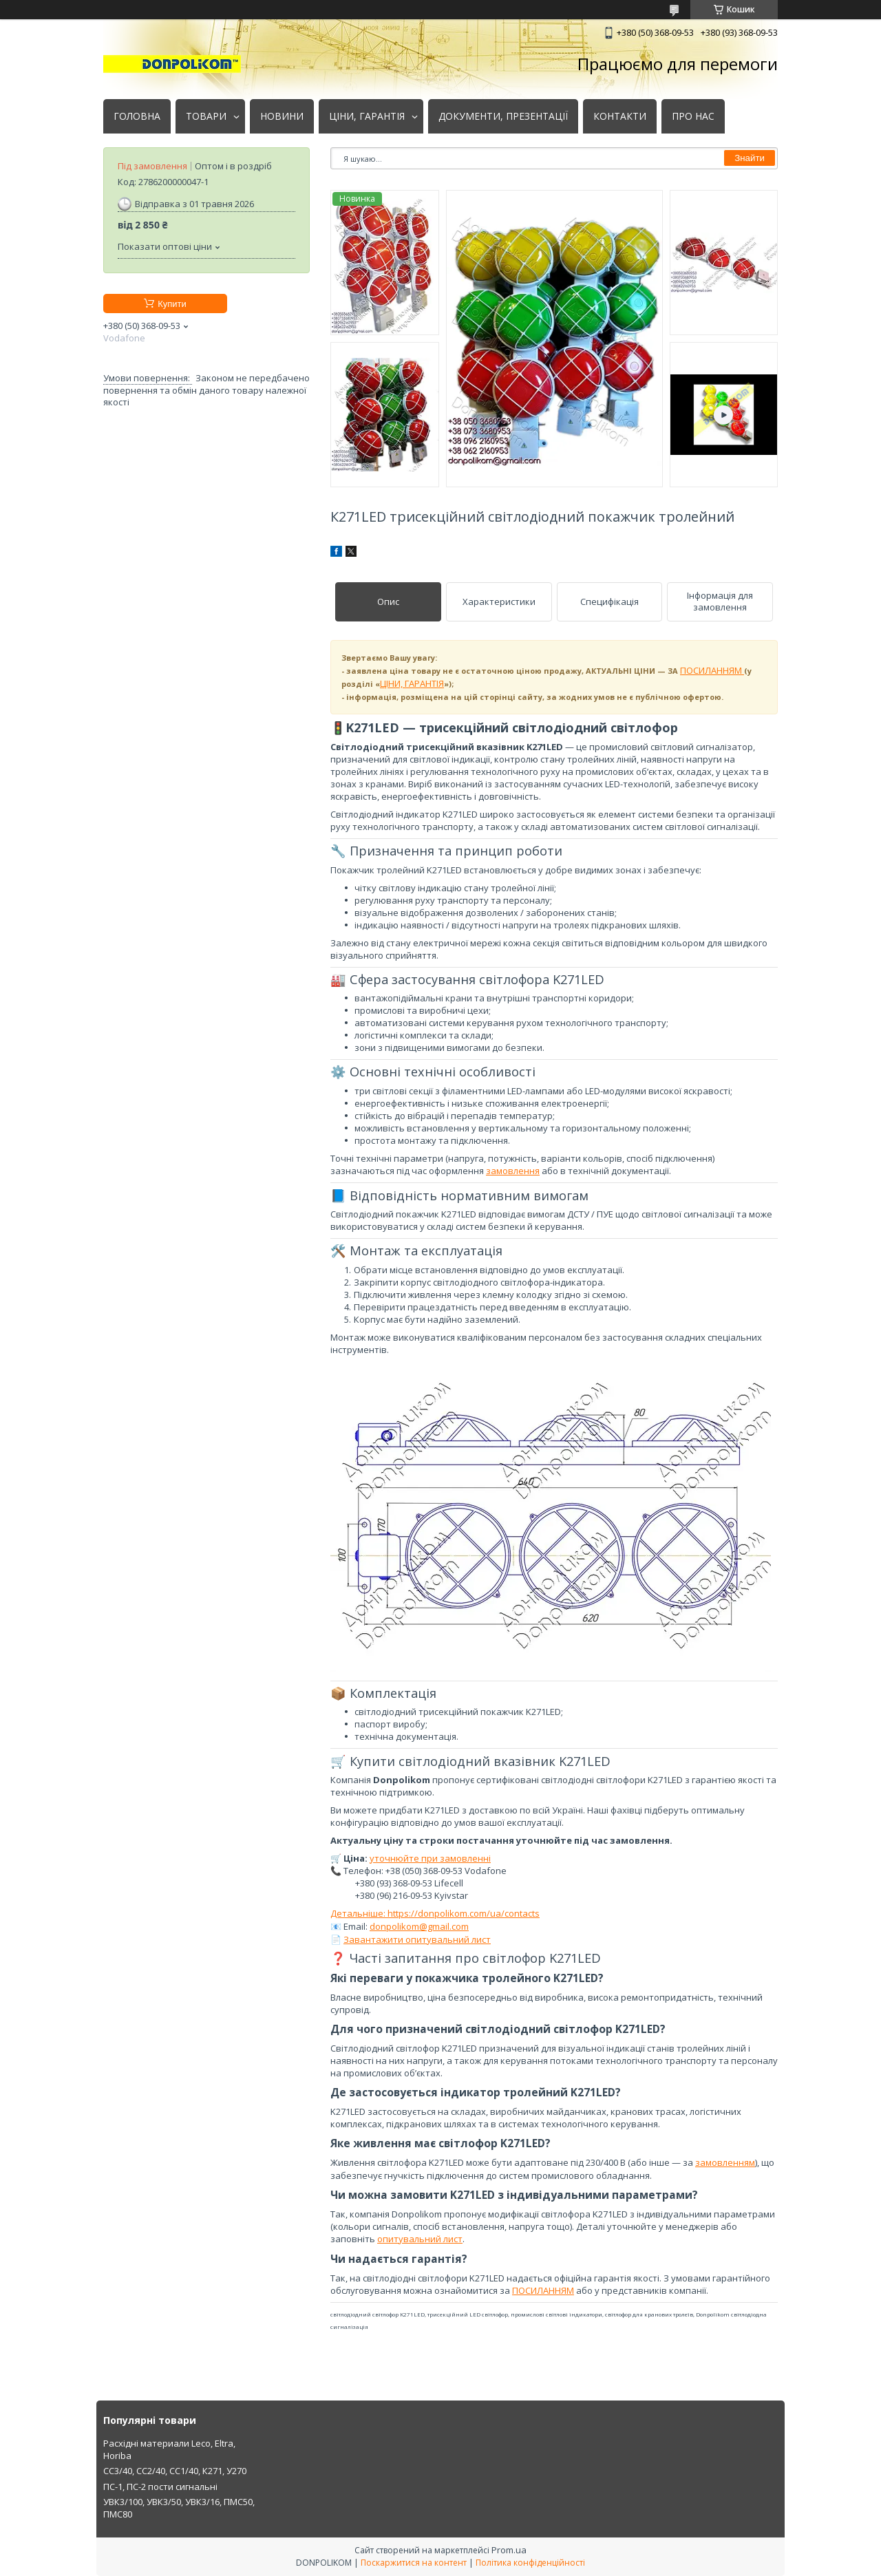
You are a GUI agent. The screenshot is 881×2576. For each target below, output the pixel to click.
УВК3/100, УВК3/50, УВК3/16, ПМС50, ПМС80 (179, 2507)
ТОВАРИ (206, 116)
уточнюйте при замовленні (430, 1858)
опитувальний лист (420, 2239)
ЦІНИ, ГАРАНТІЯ (367, 116)
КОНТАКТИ (619, 116)
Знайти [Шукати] (749, 158)
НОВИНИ (282, 116)
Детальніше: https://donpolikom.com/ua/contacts (435, 1913)
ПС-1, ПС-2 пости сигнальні (160, 2486)
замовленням (725, 2162)
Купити (172, 304)
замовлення (513, 1170)
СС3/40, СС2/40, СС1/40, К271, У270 (174, 2471)
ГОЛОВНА (137, 116)
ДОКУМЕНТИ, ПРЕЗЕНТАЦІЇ (503, 116)
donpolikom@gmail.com (419, 1926)
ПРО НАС (693, 116)
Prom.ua (509, 2550)
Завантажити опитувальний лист (417, 1939)
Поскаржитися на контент (414, 2562)
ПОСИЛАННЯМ (712, 670)
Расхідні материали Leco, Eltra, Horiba (169, 2449)
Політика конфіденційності (530, 2562)
